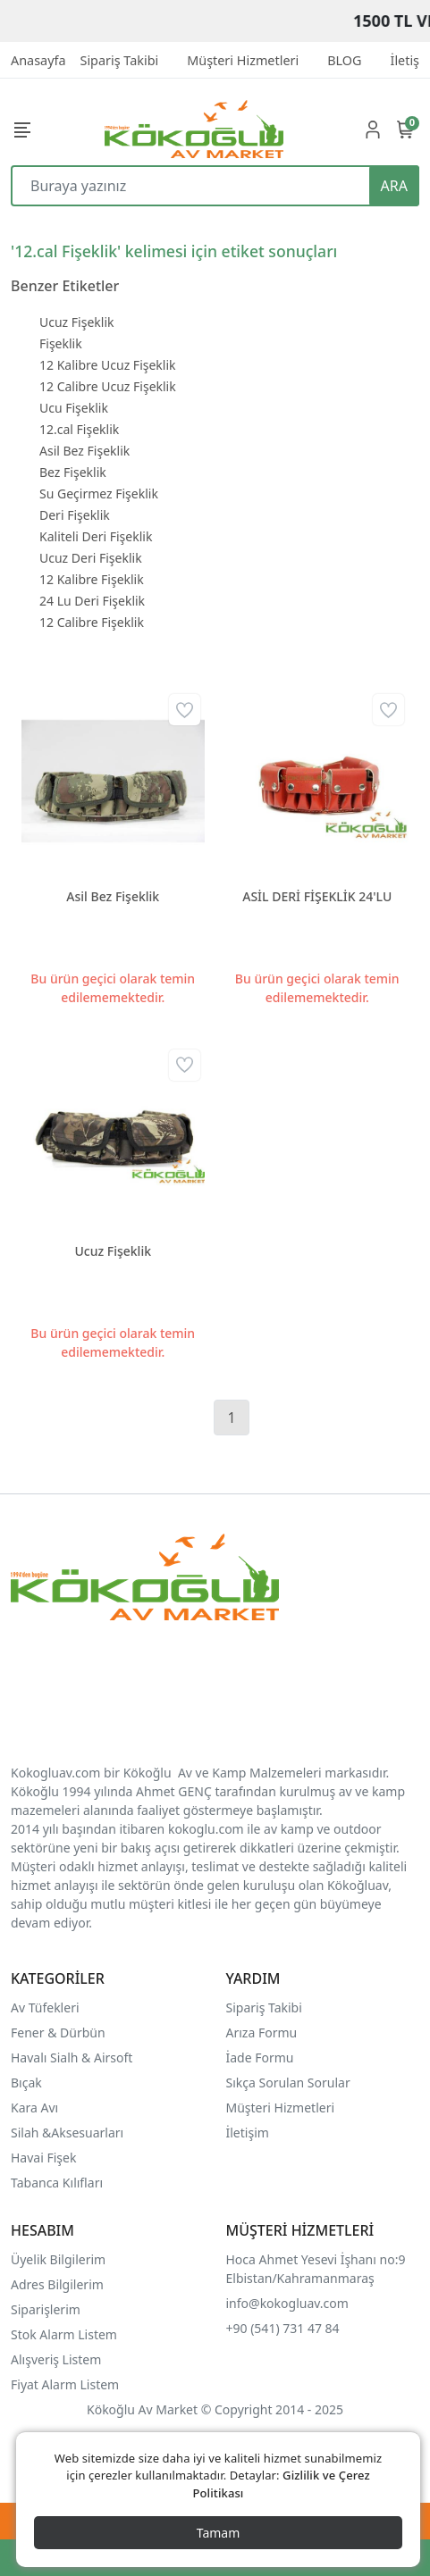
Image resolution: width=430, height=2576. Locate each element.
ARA (394, 186)
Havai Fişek (43, 2157)
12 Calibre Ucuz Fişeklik (107, 386)
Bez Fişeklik (72, 472)
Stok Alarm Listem (64, 2334)
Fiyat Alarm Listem (65, 2384)
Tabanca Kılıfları (58, 2182)
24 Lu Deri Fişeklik (92, 600)
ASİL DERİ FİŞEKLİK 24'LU (317, 896)
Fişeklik (60, 343)
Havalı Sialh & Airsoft (71, 2057)
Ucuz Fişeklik (76, 322)
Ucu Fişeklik (73, 407)
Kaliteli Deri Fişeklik (95, 536)
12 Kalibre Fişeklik (91, 579)
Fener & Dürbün (58, 2032)
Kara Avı (34, 2107)
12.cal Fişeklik (79, 429)
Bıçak (28, 2082)
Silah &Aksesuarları (67, 2132)
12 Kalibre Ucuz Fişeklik (107, 364)
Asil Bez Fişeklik (84, 450)
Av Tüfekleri (45, 2007)
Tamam (218, 2532)
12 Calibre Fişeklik (91, 622)
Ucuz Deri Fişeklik (90, 557)
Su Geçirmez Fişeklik (98, 493)
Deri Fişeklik (74, 514)
